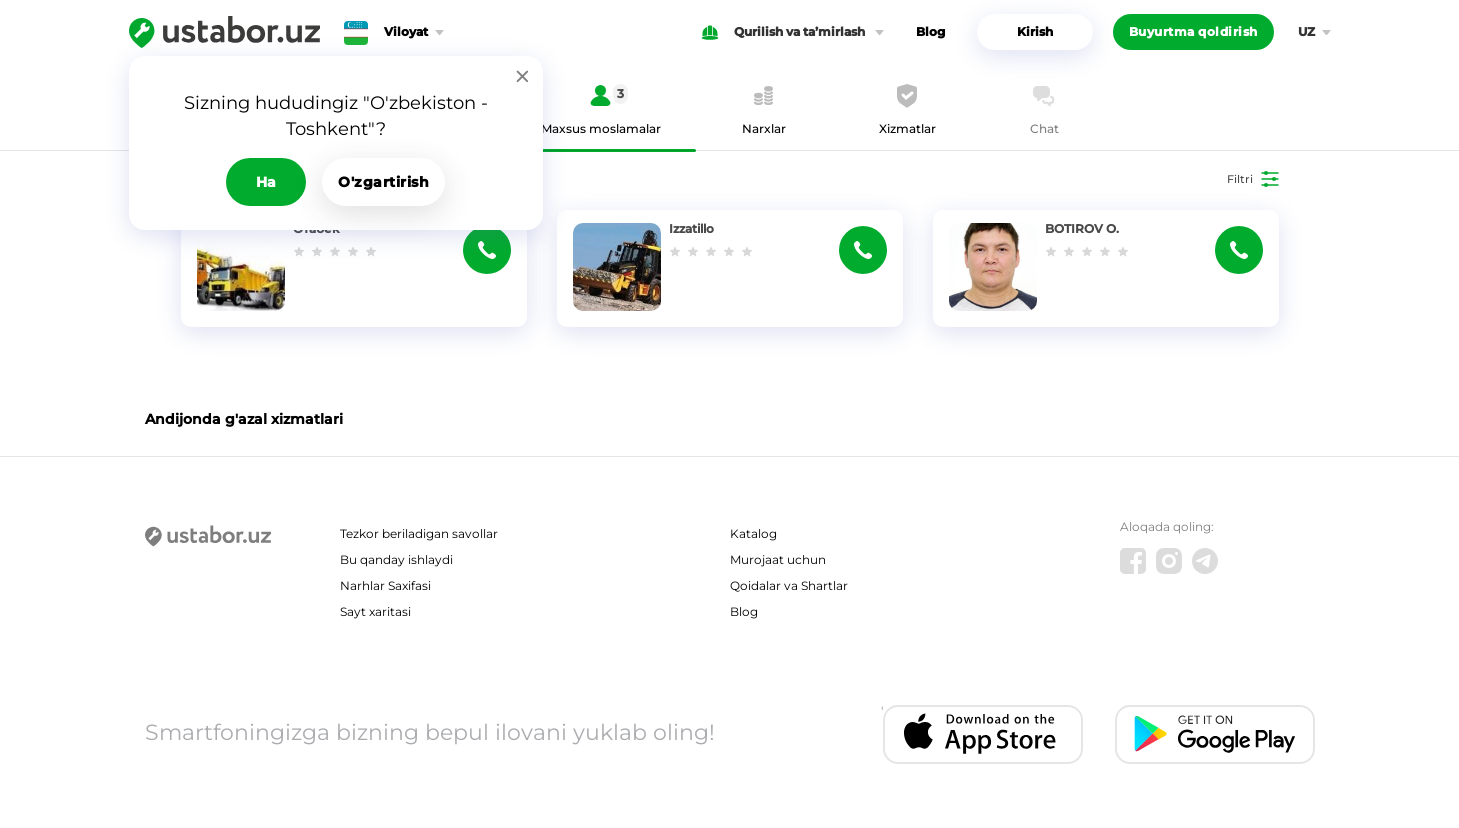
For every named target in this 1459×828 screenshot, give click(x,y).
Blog (930, 31)
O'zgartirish (383, 182)
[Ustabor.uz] (224, 32)
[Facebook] (1133, 561)
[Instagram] (1169, 561)
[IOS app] (983, 734)
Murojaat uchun (778, 559)
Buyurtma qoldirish (1193, 31)
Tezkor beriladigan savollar (419, 533)
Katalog (753, 533)
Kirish (1035, 31)
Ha (266, 182)
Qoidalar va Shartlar (789, 585)
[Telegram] (1205, 561)
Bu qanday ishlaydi (396, 559)
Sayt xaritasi (375, 611)
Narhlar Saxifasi (385, 585)
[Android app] (1215, 734)
